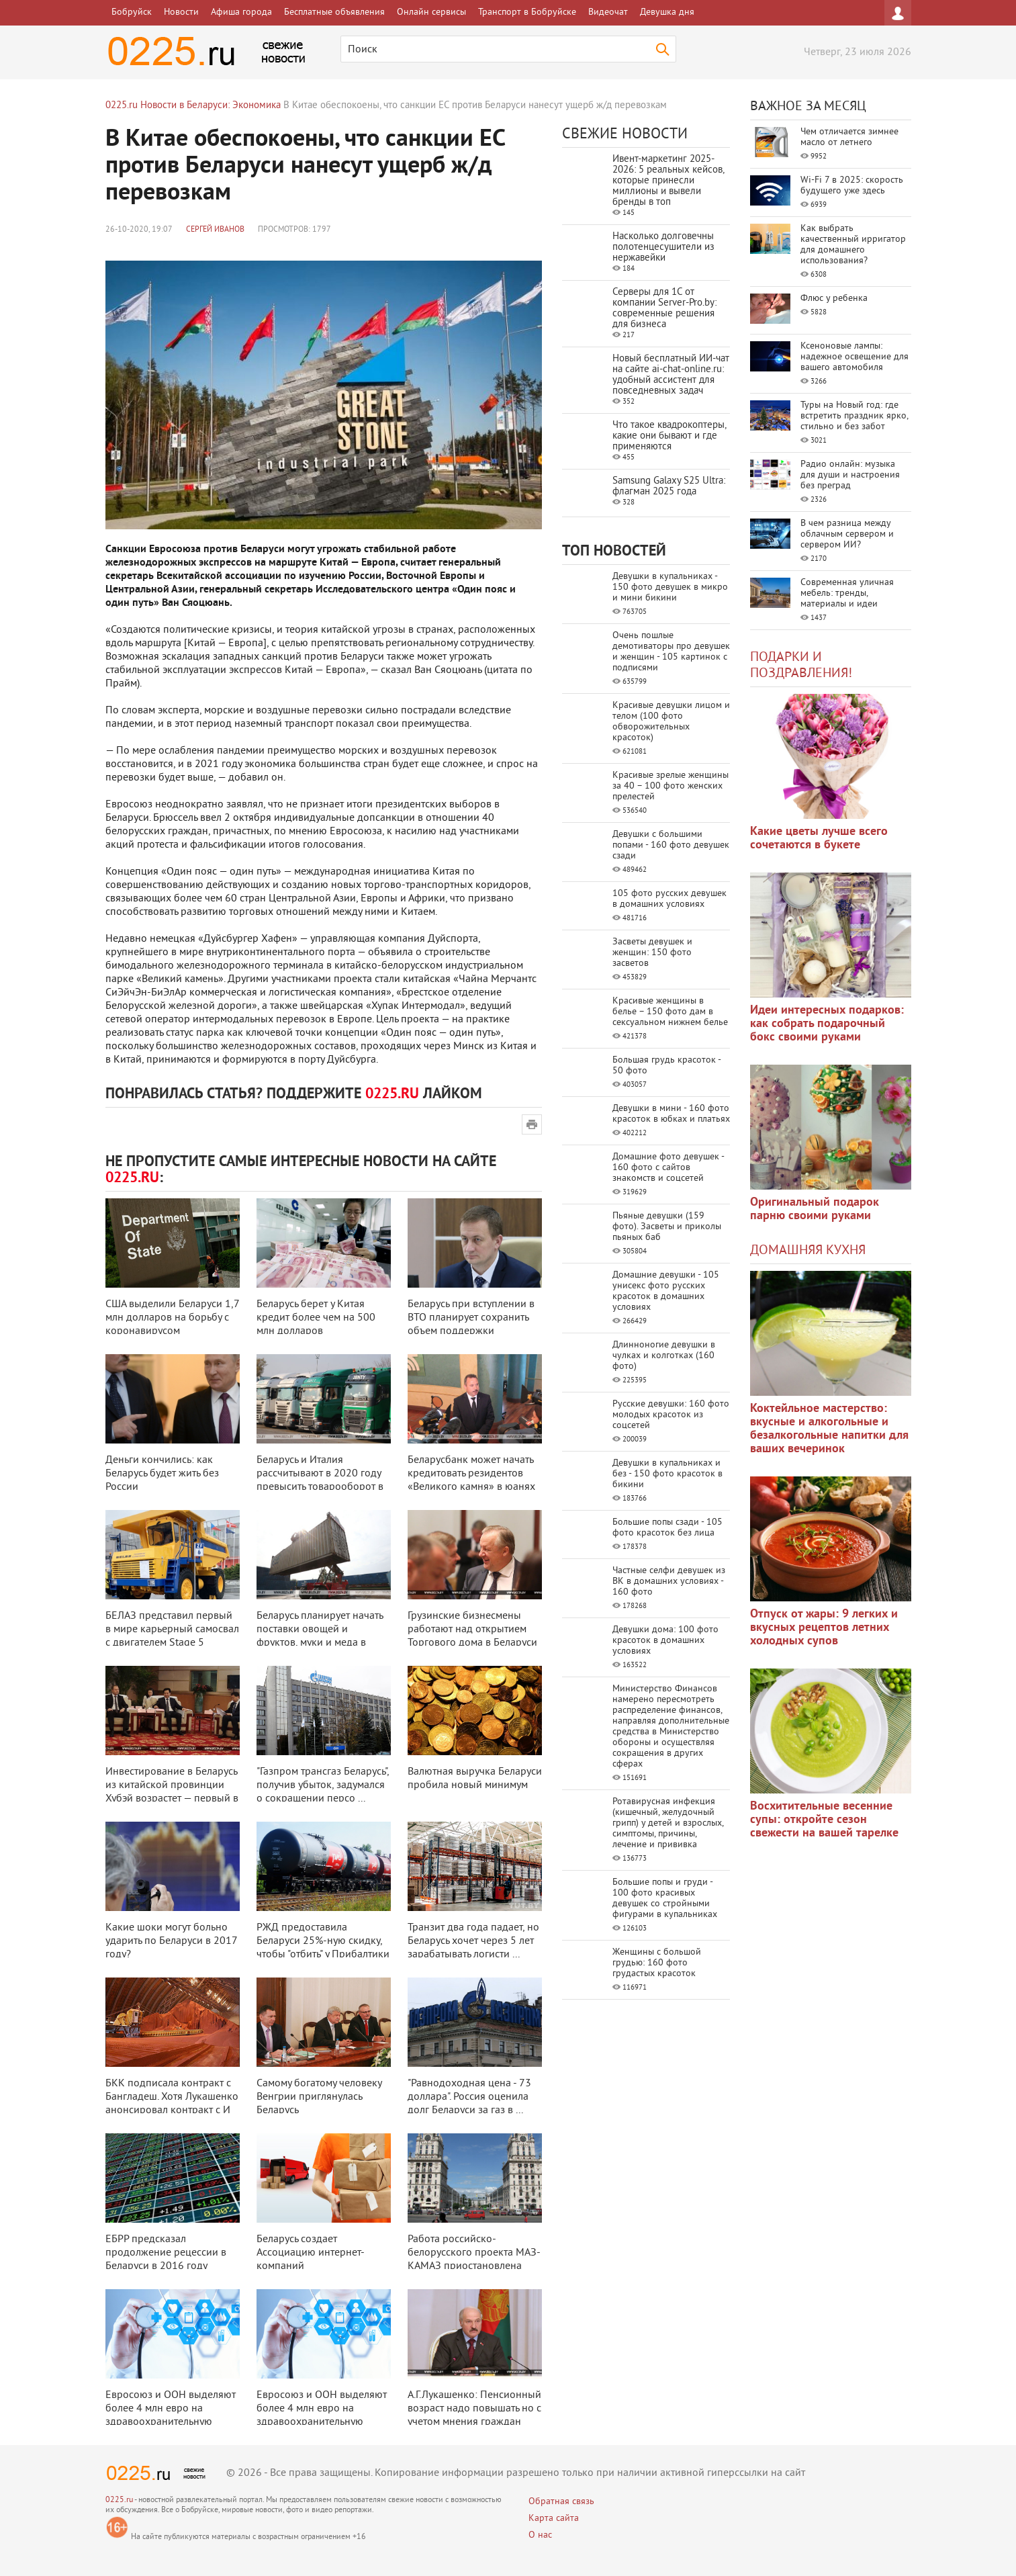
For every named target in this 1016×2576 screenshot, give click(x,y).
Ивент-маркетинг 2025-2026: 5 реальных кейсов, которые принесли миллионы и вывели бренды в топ (668, 181)
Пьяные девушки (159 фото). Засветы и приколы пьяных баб (666, 1226)
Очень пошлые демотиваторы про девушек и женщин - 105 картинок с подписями (671, 652)
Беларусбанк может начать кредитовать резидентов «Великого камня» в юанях (471, 1474)
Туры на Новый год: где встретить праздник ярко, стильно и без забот (854, 416)
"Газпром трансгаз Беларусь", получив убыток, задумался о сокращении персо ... (323, 1785)
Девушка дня (667, 12)
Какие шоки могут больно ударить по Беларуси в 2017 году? (171, 1941)
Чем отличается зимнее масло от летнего (849, 137)
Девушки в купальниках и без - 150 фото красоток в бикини (667, 1474)
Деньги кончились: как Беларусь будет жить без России (162, 1474)
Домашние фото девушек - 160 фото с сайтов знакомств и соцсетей (668, 1167)
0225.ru (119, 2500)
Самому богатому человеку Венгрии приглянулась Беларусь (319, 2097)
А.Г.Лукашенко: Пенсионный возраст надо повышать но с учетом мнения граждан (474, 2409)
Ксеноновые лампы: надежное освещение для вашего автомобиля (854, 357)
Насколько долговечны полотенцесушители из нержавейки (663, 247)
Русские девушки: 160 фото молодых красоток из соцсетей (670, 1414)
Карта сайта (553, 2518)
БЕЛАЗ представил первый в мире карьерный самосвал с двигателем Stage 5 (172, 1629)
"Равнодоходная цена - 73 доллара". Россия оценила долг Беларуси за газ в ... (469, 2097)
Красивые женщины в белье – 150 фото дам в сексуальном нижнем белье (670, 1011)
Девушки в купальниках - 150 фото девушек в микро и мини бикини (670, 587)
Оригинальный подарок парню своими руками (814, 1209)
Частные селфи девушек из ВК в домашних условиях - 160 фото (668, 1581)
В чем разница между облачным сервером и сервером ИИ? (847, 534)
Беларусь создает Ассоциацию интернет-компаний (311, 2253)
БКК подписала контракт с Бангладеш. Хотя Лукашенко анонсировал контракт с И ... (171, 2104)
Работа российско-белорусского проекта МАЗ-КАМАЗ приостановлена (474, 2253)
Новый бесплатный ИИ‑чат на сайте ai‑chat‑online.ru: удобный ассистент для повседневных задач (670, 375)
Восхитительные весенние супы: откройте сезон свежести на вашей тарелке (824, 1820)
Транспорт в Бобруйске (527, 12)
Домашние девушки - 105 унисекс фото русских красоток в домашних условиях (665, 1291)
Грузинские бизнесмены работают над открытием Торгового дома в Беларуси (472, 1629)
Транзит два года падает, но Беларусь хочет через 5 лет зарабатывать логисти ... (473, 1941)
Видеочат (608, 12)
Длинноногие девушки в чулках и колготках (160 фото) (663, 1355)
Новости (181, 12)
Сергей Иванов (215, 230)
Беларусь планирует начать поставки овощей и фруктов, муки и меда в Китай (320, 1636)
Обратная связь (561, 2501)
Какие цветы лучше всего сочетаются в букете (819, 838)
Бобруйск (131, 12)
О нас (540, 2535)
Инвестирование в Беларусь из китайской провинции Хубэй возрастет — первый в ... (171, 1792)
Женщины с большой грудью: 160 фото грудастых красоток (656, 1963)
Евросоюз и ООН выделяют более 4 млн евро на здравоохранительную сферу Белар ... (170, 2415)
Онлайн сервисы (431, 12)
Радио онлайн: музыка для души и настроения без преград (850, 475)
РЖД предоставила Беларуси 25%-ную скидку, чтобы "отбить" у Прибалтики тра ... (323, 1948)
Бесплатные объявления (334, 12)
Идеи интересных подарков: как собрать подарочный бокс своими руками (827, 1024)
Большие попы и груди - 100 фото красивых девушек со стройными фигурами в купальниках (664, 1898)
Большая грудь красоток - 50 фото (666, 1066)
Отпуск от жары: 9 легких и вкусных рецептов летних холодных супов (824, 1628)
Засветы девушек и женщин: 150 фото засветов (652, 952)
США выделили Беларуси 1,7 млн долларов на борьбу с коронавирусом (172, 1318)
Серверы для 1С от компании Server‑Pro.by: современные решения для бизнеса (664, 308)
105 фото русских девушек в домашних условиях (669, 899)
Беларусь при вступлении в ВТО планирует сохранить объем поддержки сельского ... (471, 1324)
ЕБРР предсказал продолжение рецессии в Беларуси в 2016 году (165, 2253)
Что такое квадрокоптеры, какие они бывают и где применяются (669, 436)
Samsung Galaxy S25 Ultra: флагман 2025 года (668, 486)
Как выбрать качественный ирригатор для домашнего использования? (853, 245)
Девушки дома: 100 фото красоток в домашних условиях (665, 1640)
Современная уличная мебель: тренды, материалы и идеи (847, 593)
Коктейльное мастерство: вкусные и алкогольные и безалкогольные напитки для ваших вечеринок (829, 1429)
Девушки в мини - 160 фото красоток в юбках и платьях (671, 1114)
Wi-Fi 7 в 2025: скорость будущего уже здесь (851, 186)
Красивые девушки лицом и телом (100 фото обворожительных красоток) (671, 722)
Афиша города (241, 12)
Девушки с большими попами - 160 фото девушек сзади (670, 845)
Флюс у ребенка (834, 298)
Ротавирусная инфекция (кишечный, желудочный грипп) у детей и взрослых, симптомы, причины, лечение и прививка (667, 1823)
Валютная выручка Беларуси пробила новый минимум (475, 1778)
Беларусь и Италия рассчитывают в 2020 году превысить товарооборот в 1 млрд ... (320, 1480)
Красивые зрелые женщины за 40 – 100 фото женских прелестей (670, 786)
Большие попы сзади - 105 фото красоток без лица (667, 1528)
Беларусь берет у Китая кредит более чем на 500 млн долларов (316, 1318)
